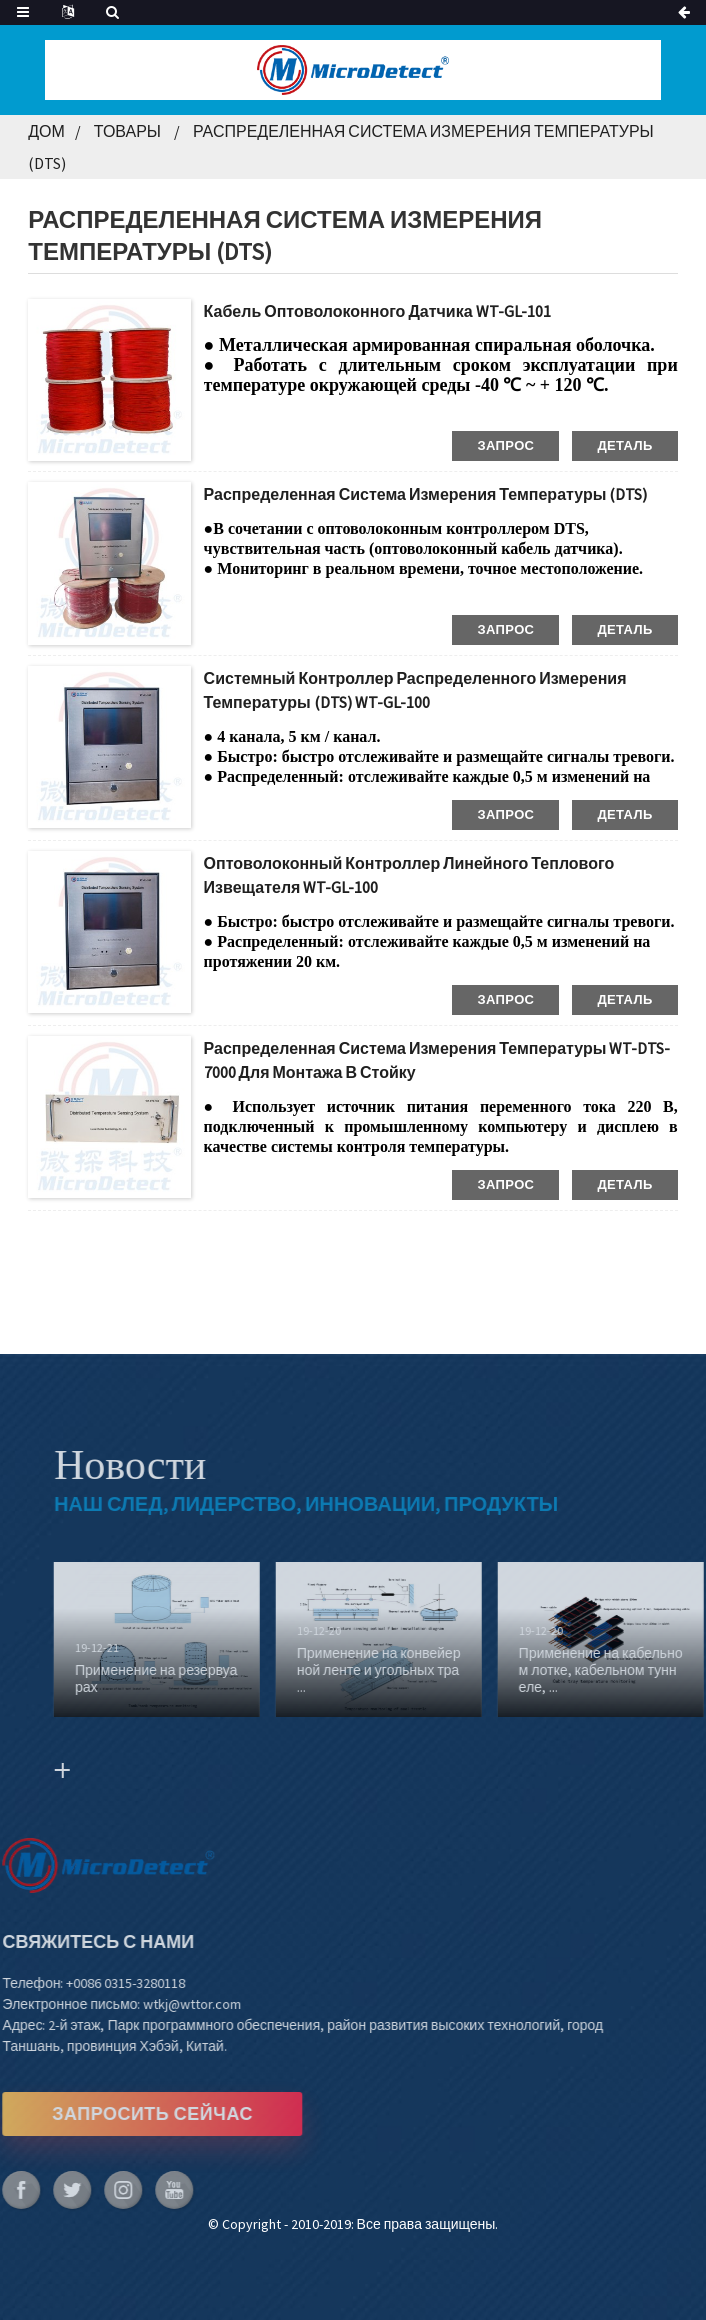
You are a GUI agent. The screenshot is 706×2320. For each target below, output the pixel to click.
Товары (127, 131)
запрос (505, 445)
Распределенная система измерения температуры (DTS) (426, 494)
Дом (46, 131)
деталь (624, 445)
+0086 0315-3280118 (88, 1983)
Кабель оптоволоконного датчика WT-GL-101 (377, 311)
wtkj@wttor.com (155, 2004)
